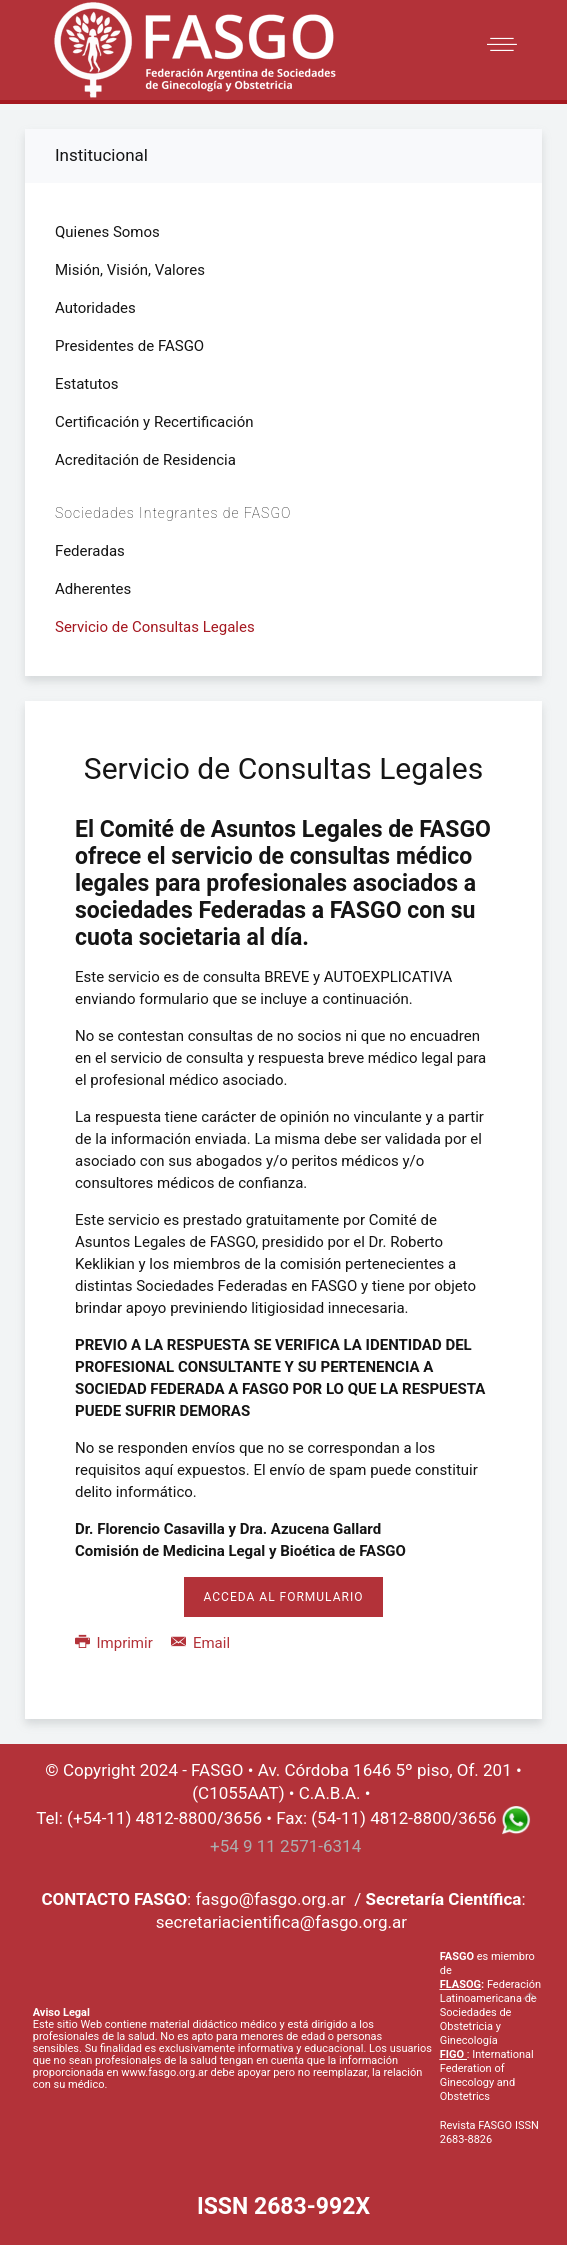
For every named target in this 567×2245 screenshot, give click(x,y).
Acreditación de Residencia (145, 460)
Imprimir (115, 1643)
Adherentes (93, 589)
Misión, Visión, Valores (130, 270)
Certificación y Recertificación (154, 422)
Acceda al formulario (284, 1597)
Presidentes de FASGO (129, 346)
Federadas (90, 551)
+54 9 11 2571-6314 (285, 1846)
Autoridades (95, 308)
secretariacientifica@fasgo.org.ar (281, 1922)
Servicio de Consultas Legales (155, 627)
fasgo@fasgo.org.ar (270, 1899)
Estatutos (87, 384)
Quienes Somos (107, 232)
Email (200, 1643)
